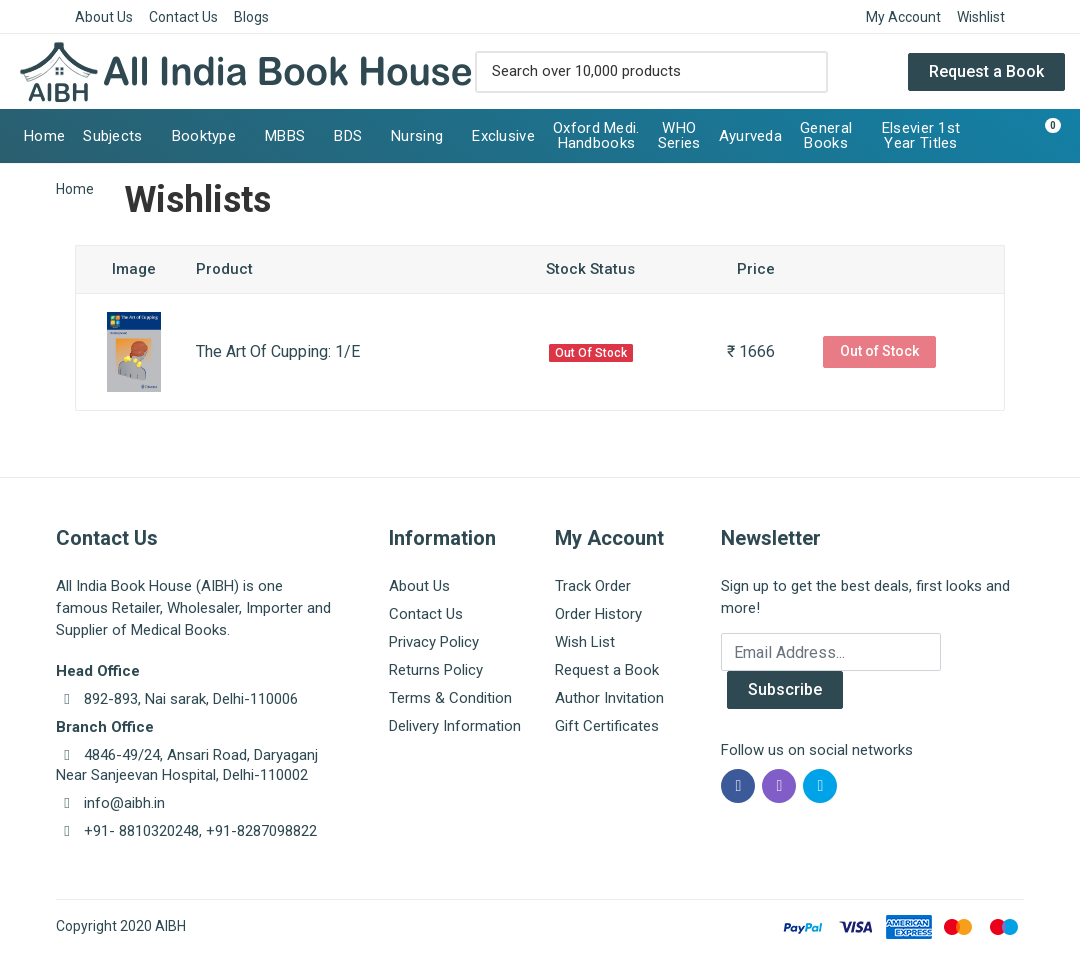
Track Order (593, 586)
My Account (903, 17)
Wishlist (981, 17)
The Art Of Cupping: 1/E (278, 351)
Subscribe (785, 689)
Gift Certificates (607, 726)
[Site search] (630, 72)
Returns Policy (436, 670)
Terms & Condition (450, 698)
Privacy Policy (434, 642)
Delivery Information (455, 726)
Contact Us (183, 17)
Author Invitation (609, 698)
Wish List (585, 642)
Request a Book (986, 71)
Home (75, 189)
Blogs (251, 17)
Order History (598, 614)
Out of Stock (879, 351)
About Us (104, 17)
